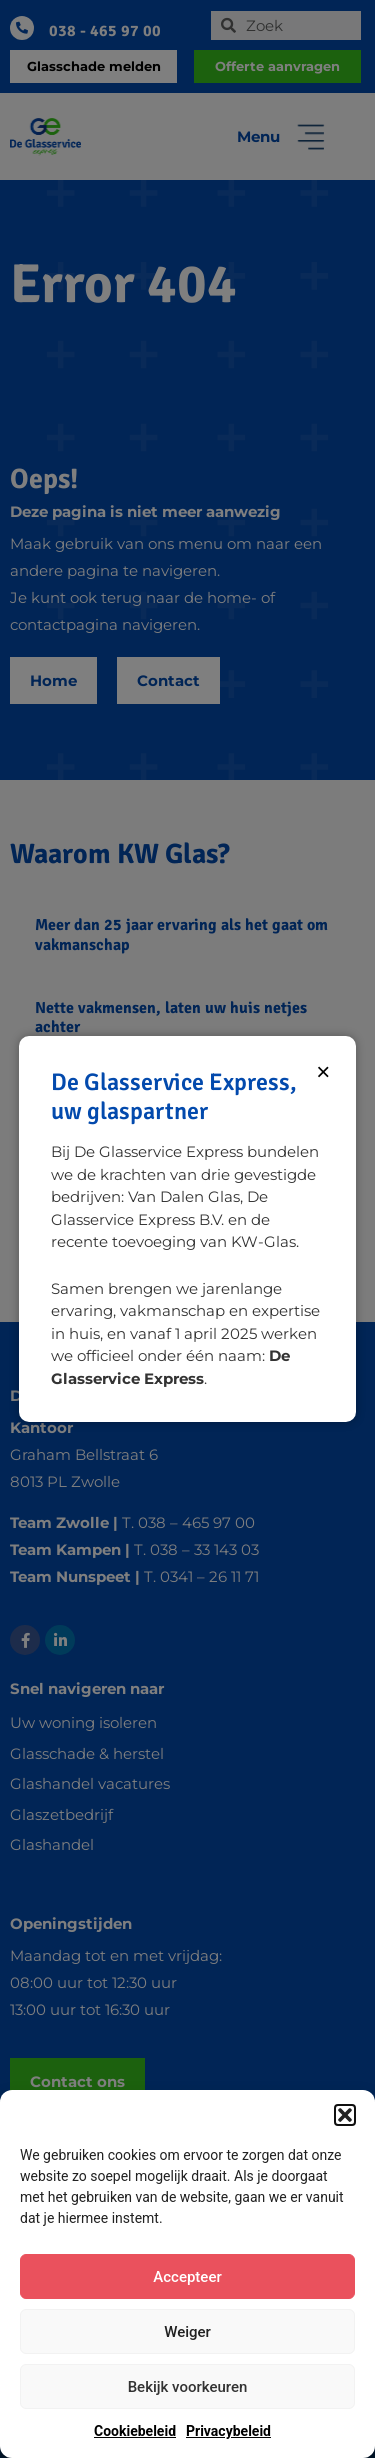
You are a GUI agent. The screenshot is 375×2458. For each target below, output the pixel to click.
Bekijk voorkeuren (188, 2387)
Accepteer (187, 2277)
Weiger (187, 2332)
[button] (345, 2115)
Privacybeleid (228, 2431)
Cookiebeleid (135, 2431)
